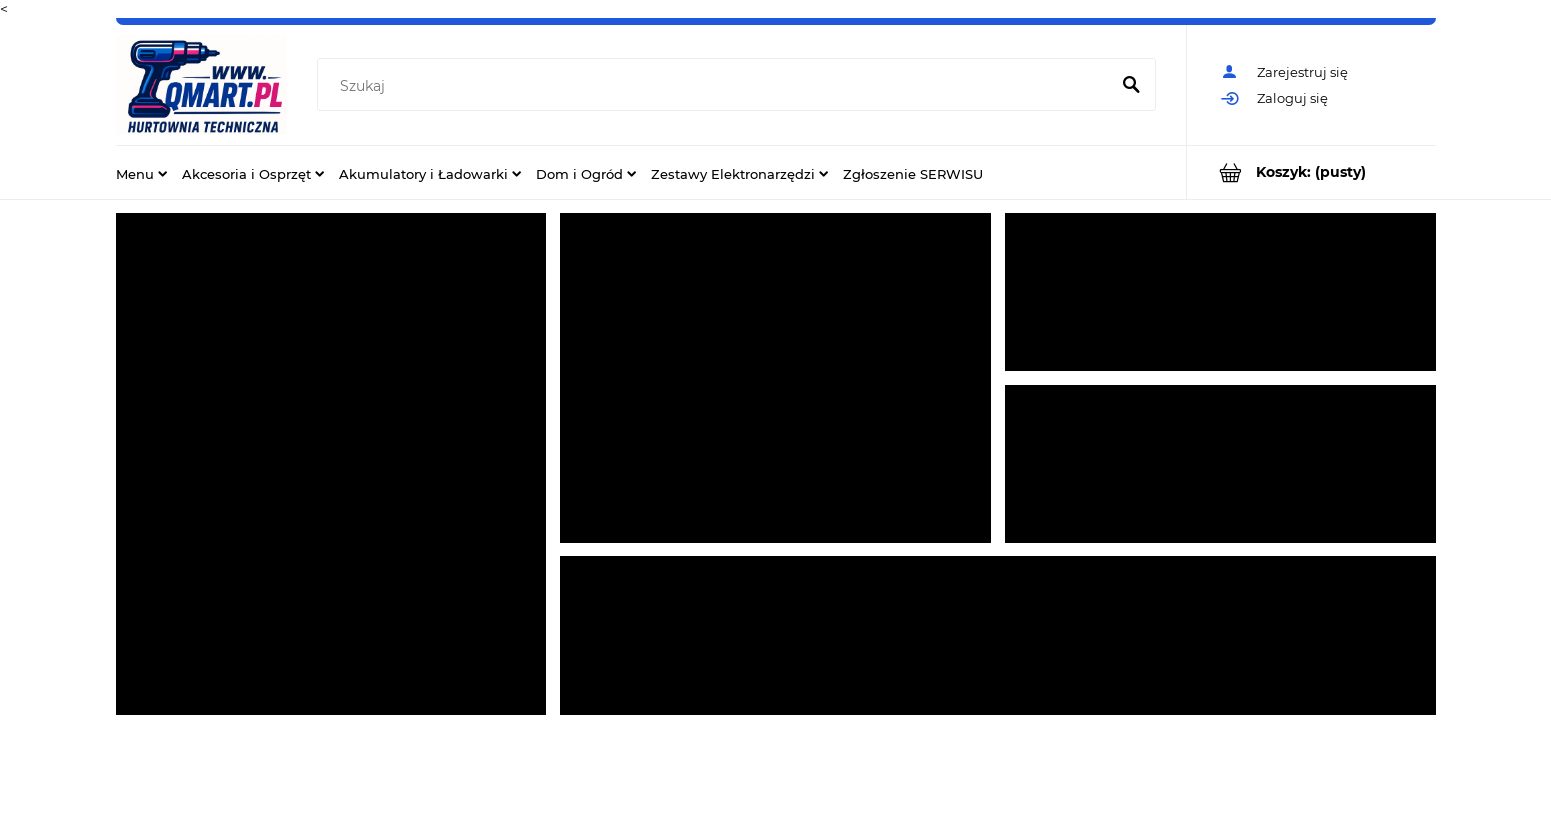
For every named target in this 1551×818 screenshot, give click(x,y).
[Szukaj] (1132, 86)
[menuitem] (141, 173)
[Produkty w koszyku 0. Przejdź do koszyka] (1311, 172)
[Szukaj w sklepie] (716, 86)
